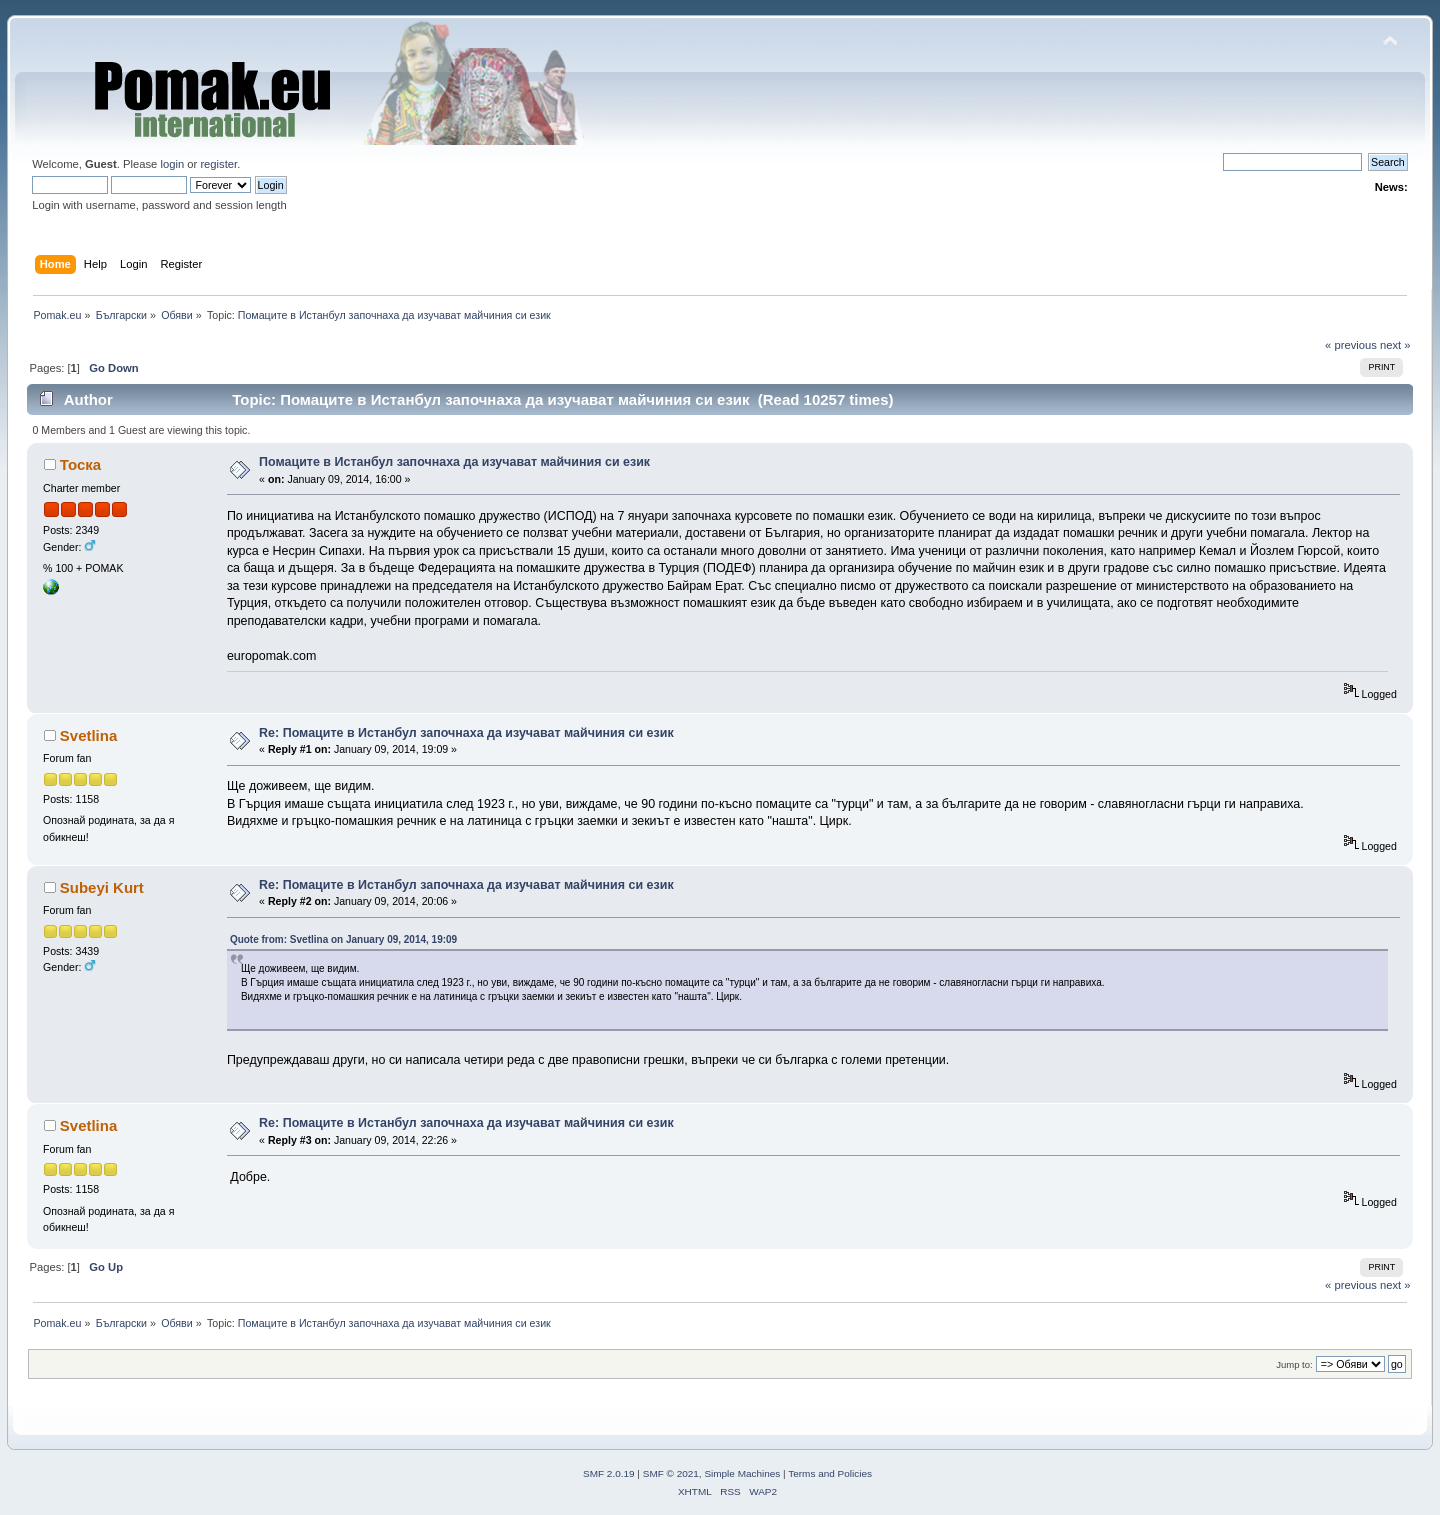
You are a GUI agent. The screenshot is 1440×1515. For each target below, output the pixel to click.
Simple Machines (742, 1473)
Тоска (80, 464)
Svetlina (88, 735)
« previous (1351, 345)
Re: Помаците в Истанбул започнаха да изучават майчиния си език (466, 733)
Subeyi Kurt (102, 887)
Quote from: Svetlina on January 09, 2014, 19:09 (343, 939)
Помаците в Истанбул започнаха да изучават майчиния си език (454, 462)
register (218, 164)
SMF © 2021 (671, 1473)
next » (1395, 345)
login (172, 164)
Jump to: (1294, 1364)
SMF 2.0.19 (609, 1473)
